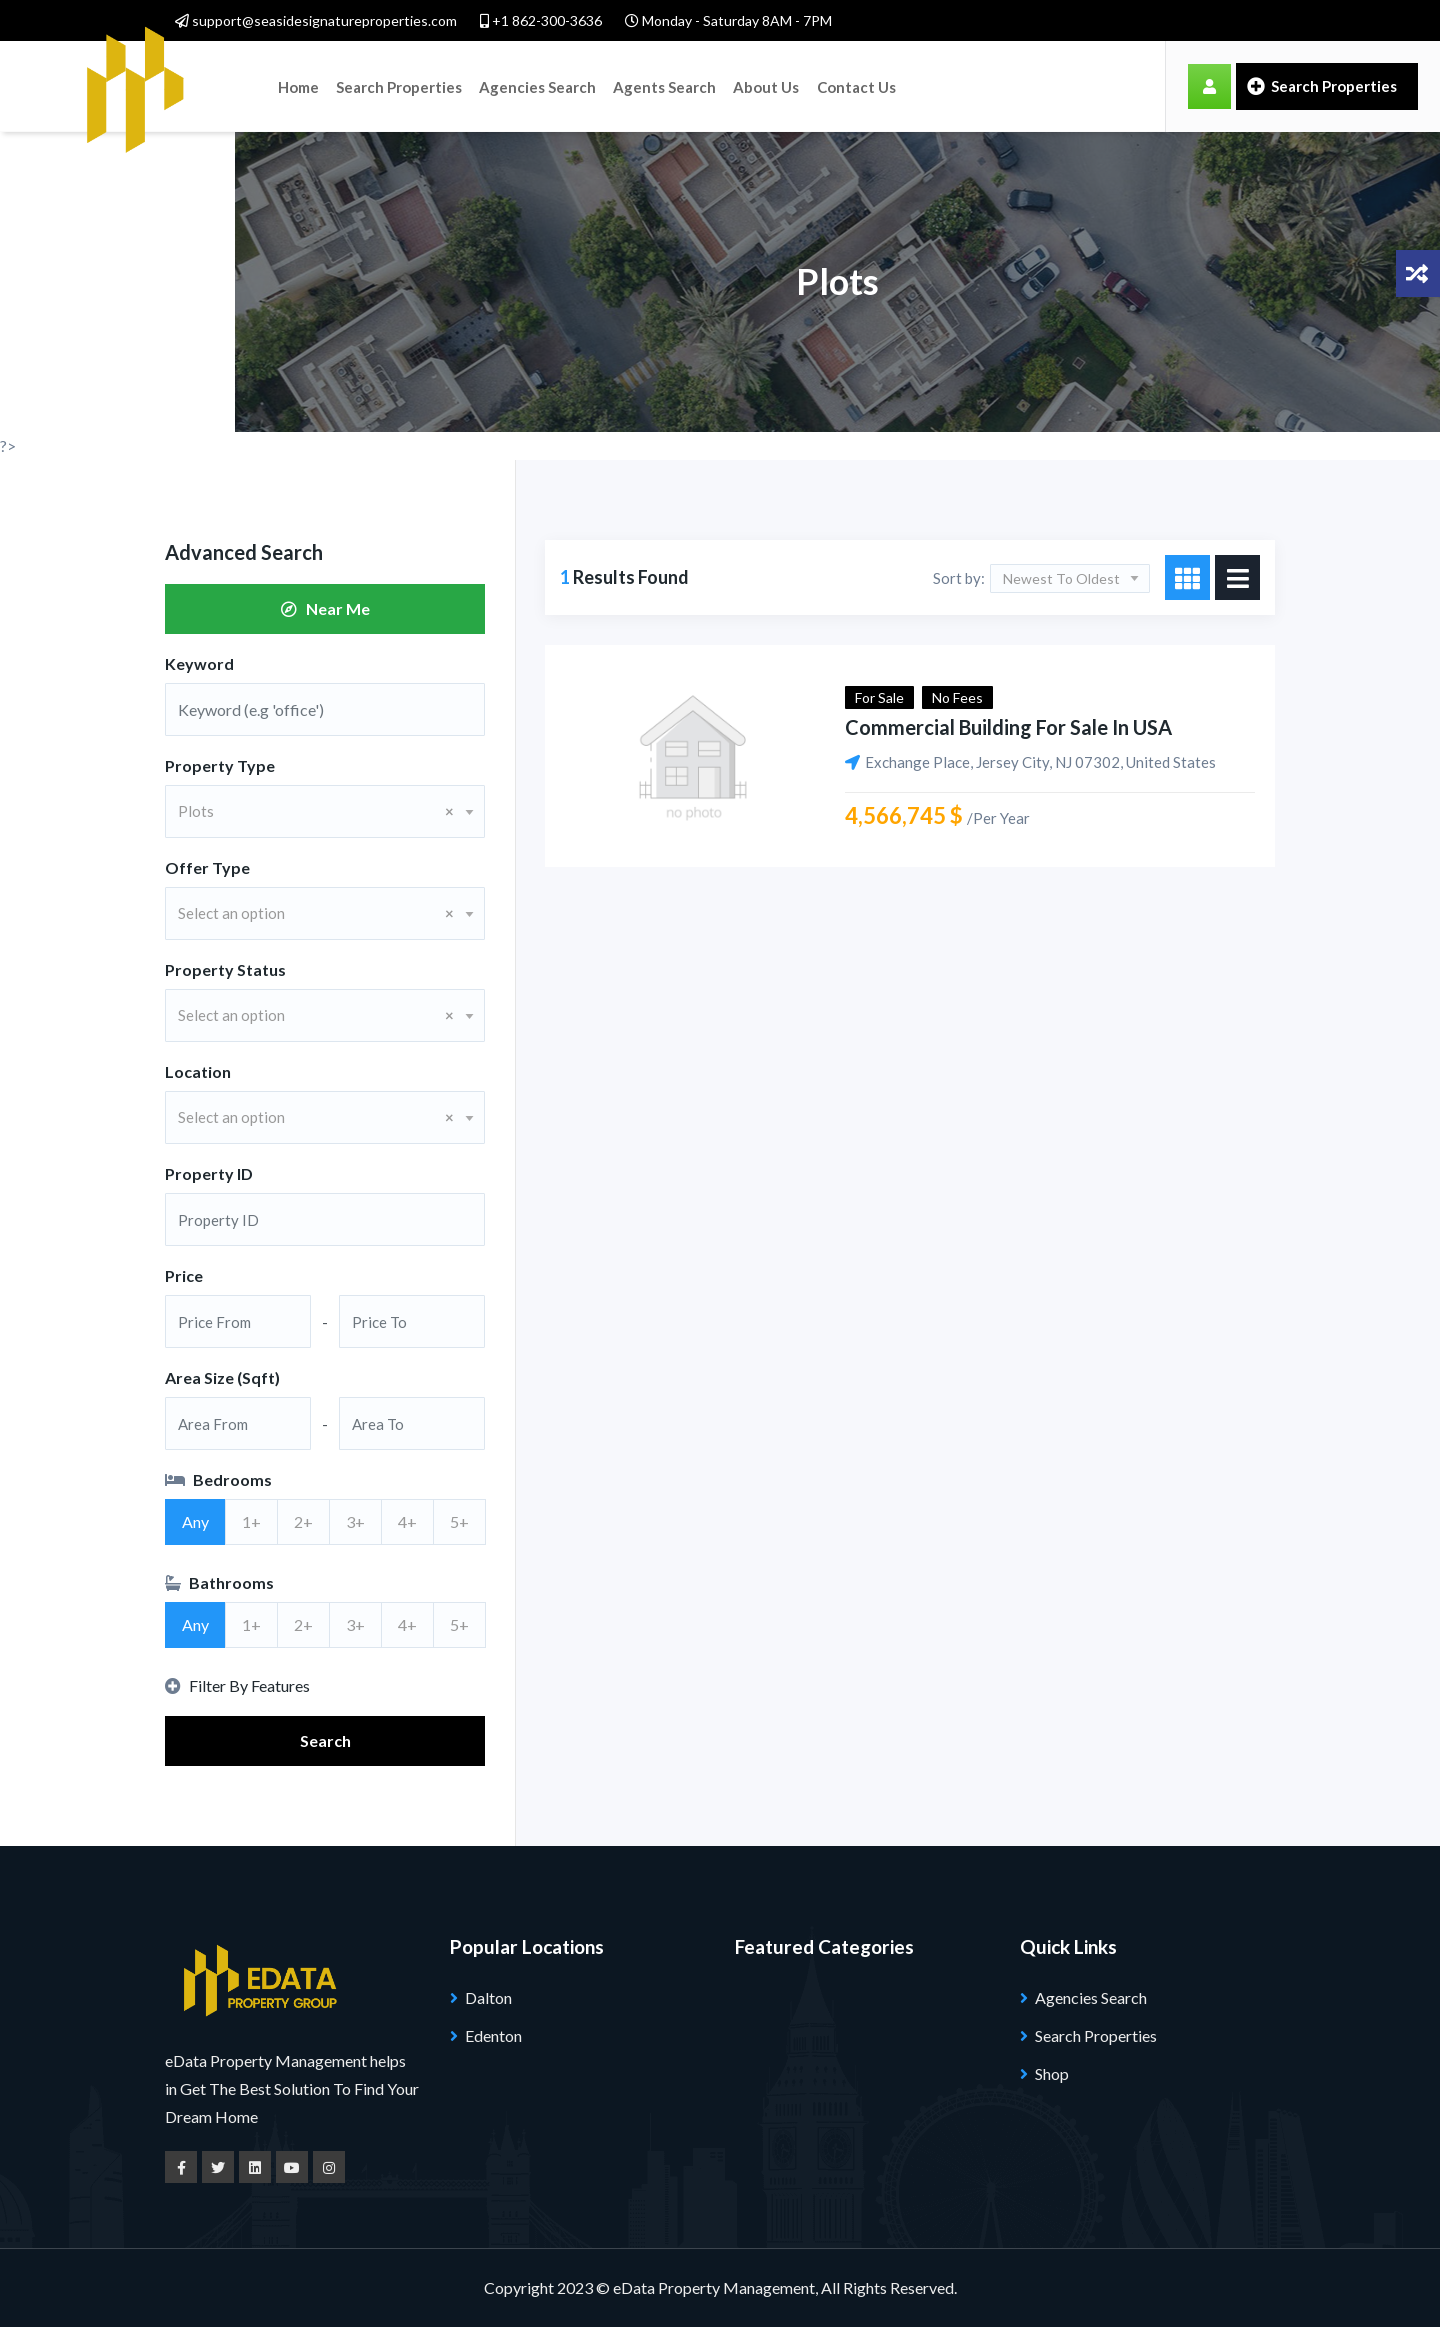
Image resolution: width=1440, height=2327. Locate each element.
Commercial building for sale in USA (1008, 727)
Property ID (209, 1173)
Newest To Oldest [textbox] (1061, 578)
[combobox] (325, 811)
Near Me (325, 608)
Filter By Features (237, 1685)
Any (195, 1521)
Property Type (220, 765)
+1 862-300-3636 (541, 20)
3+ (355, 1521)
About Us (762, 86)
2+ (303, 1521)
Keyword (199, 663)
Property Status (225, 969)
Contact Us (852, 86)
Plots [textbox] (316, 811)
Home (298, 86)
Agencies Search (535, 86)
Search (325, 1740)
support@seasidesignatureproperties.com (316, 20)
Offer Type (207, 867)
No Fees (957, 697)
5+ (459, 1521)
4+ (407, 1521)
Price (184, 1275)
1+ (251, 1521)
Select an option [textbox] (316, 913)
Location (198, 1071)
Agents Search (661, 86)
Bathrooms (219, 1582)
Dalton (488, 1997)
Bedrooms (218, 1479)
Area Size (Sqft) (222, 1377)
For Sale (879, 697)
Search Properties (398, 86)
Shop (1052, 2073)
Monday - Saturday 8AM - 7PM (728, 20)
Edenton (493, 2035)
